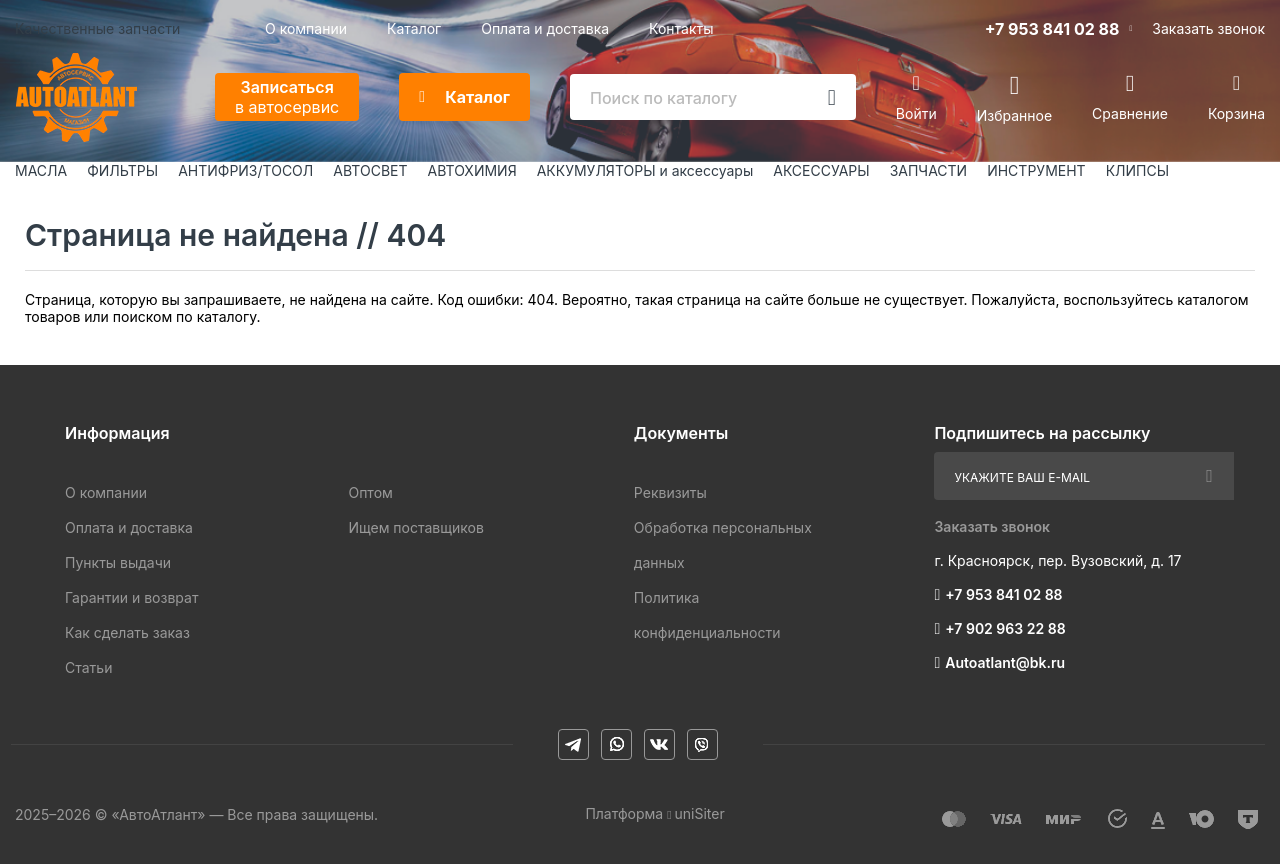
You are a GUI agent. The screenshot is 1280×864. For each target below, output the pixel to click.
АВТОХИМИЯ (472, 170)
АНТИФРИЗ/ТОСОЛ (245, 170)
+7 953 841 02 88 (1052, 29)
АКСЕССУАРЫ (821, 170)
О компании (306, 28)
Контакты (681, 28)
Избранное (1014, 114)
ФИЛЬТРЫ (122, 170)
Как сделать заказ (127, 632)
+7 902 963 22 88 (1005, 628)
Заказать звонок (1208, 28)
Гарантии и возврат (131, 597)
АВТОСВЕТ (370, 170)
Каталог (414, 28)
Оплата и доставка (545, 28)
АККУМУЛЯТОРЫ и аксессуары (645, 170)
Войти (916, 113)
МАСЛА (41, 170)
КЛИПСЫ (1137, 170)
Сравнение (1130, 113)
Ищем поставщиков (415, 527)
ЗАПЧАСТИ (929, 170)
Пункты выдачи (118, 562)
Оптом (370, 492)
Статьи (88, 667)
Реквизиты (670, 492)
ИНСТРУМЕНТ (1036, 170)
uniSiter (700, 813)
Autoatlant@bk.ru (1005, 662)
